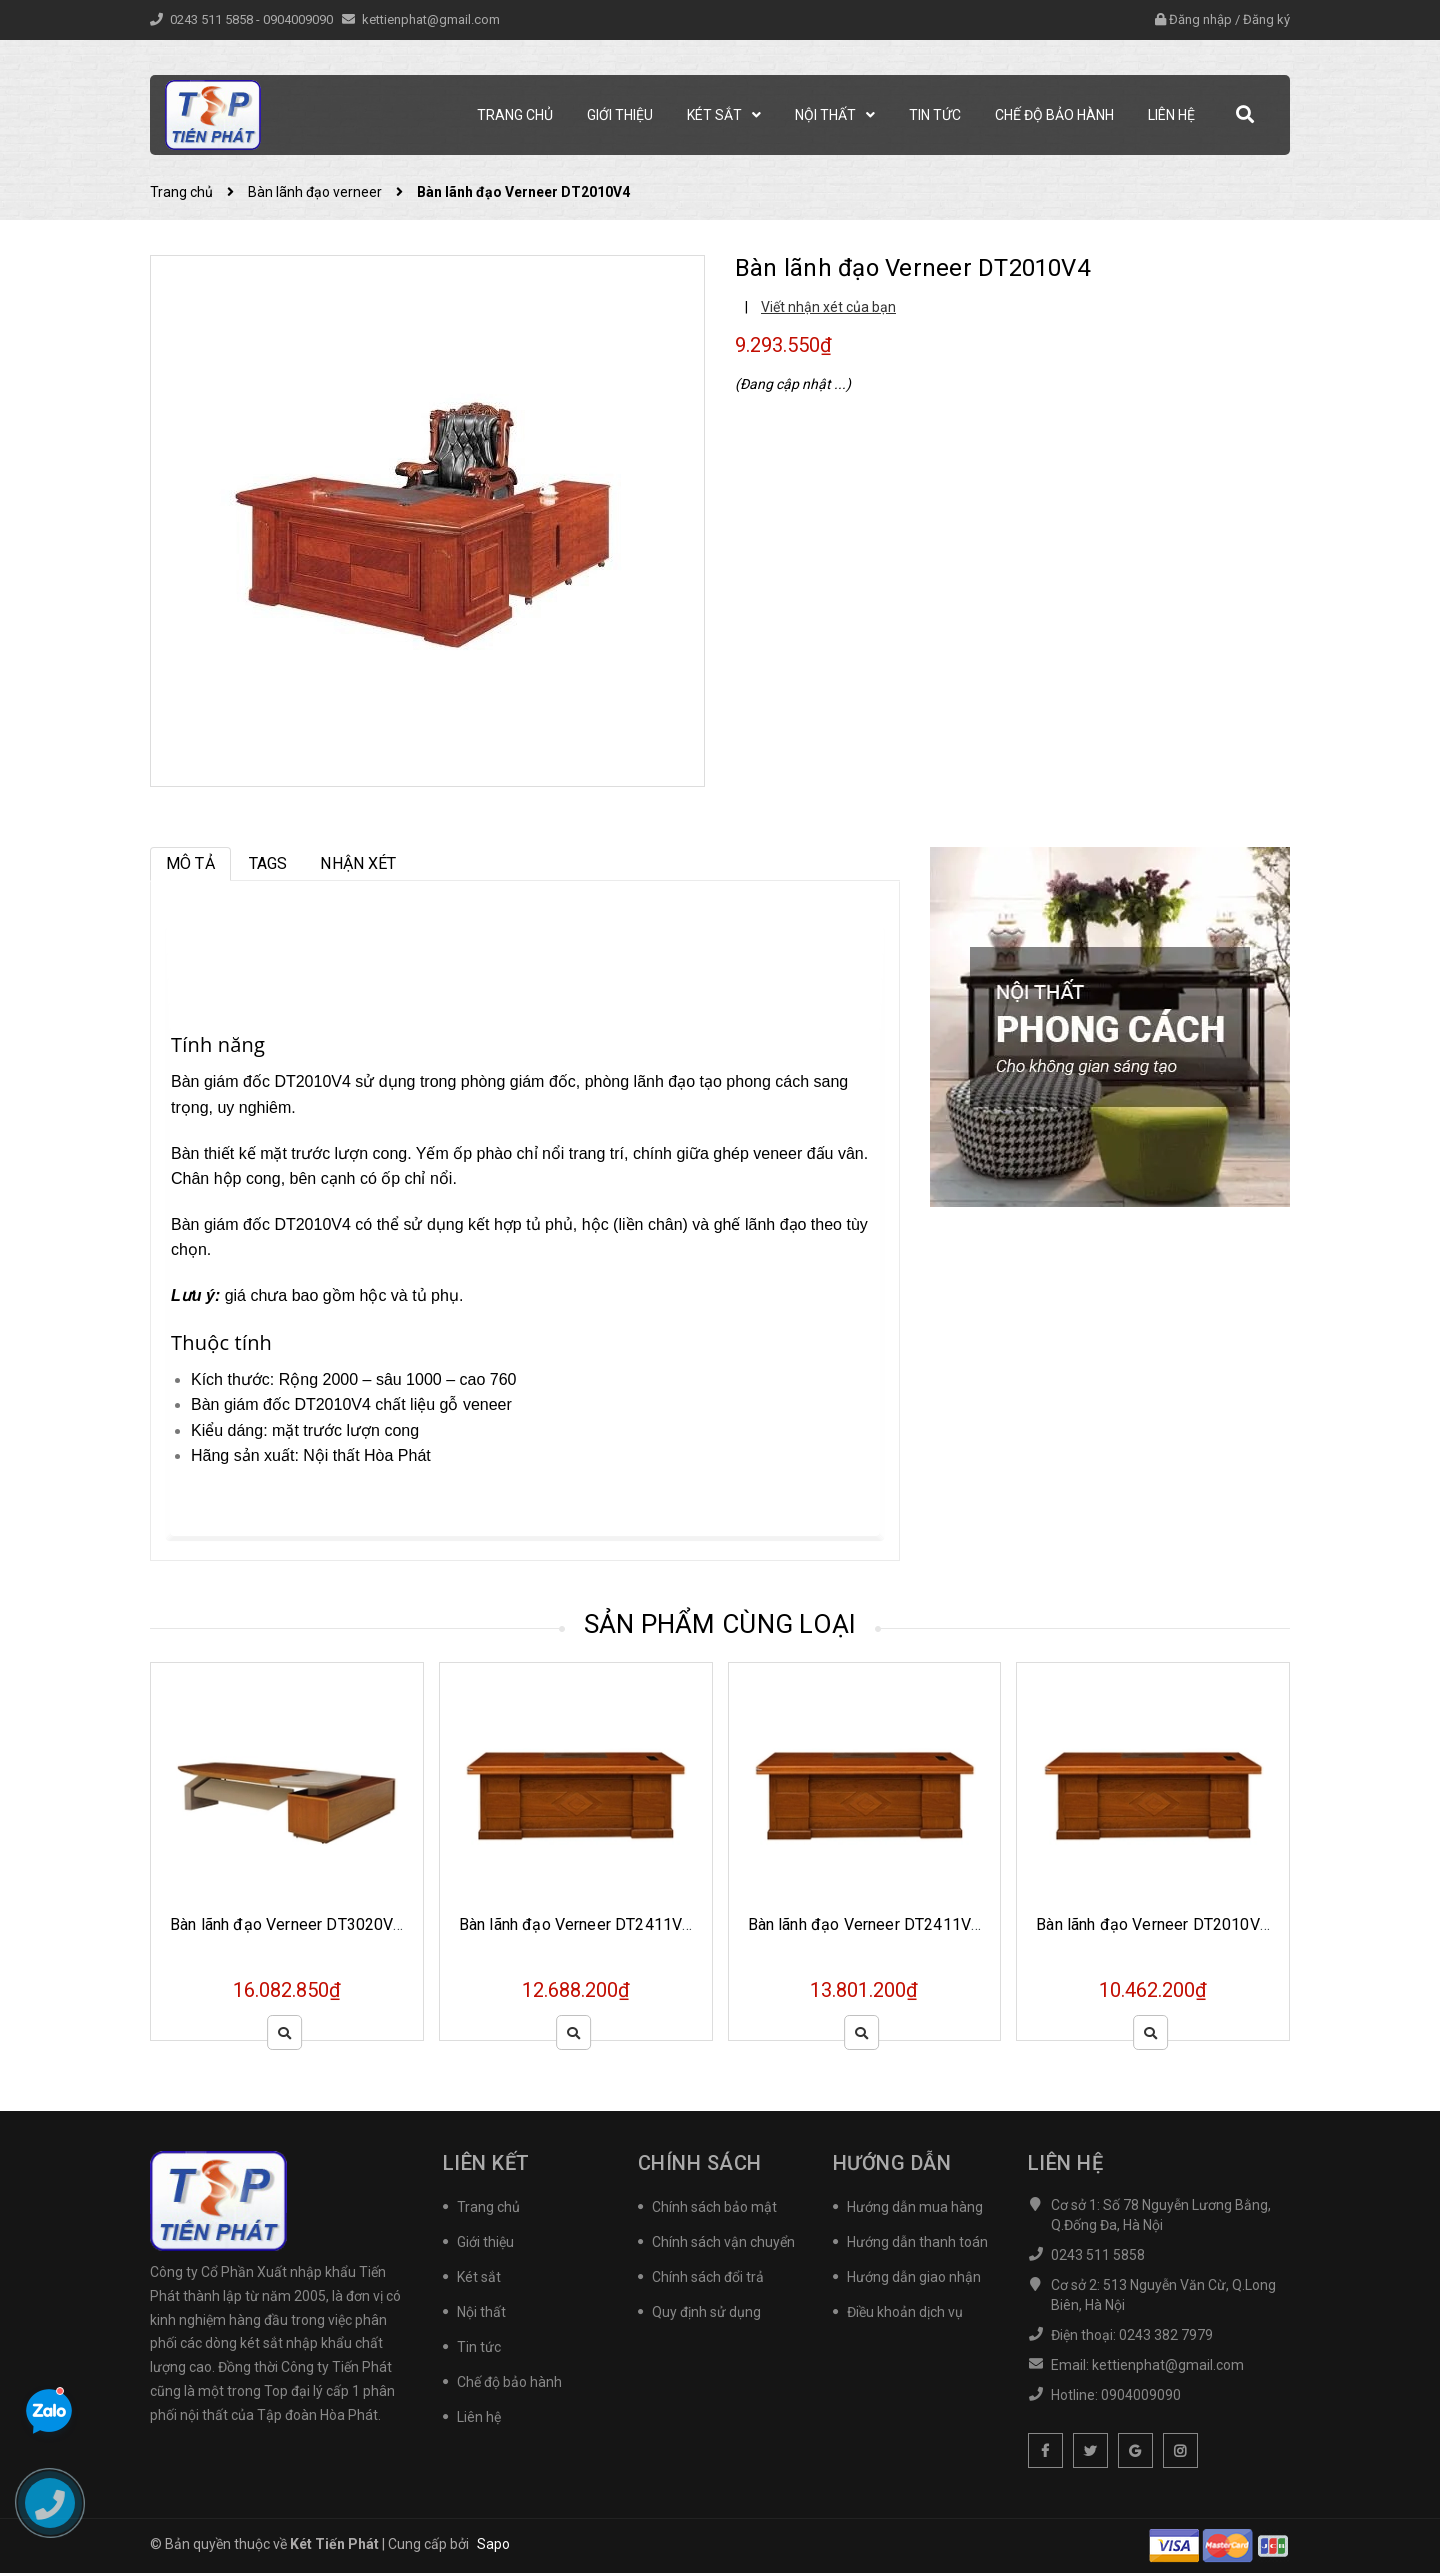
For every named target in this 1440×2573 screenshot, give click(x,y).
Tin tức (479, 2347)
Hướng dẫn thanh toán (917, 2242)
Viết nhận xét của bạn (828, 307)
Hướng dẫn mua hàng (915, 2207)
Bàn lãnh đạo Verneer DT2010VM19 (1164, 1924)
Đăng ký (1266, 19)
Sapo (493, 2544)
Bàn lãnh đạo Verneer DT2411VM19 (587, 1924)
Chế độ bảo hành (509, 2382)
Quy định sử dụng (706, 2312)
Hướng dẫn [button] (892, 2163)
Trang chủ (488, 2207)
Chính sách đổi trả (708, 2277)
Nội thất (481, 2312)
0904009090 (299, 19)
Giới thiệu (485, 2242)
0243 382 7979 (1166, 2335)
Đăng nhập (1200, 19)
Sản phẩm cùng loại (720, 1624)
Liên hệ (479, 2417)
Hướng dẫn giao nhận (914, 2277)
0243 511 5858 (213, 19)
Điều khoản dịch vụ (905, 2312)
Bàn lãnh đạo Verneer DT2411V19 (869, 1924)
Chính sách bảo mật (714, 2207)
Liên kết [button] (486, 2163)
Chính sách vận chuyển (723, 2242)
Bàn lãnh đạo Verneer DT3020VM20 (298, 1924)
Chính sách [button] (700, 2163)
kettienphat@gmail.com (431, 19)
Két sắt (479, 2277)
